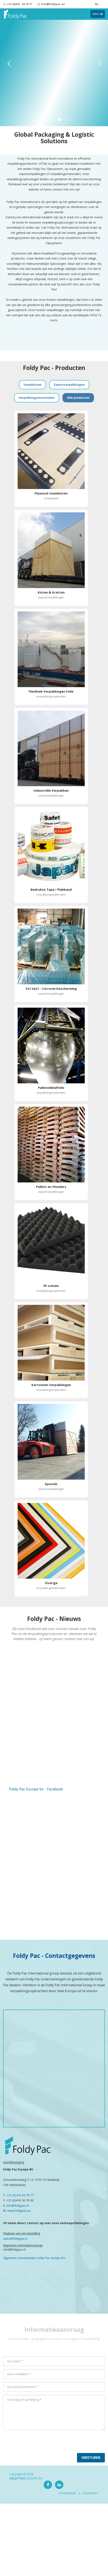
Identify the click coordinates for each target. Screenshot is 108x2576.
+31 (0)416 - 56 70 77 (18, 4)
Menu (98, 15)
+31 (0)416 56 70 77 (20, 2195)
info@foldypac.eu (51, 4)
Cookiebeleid (67, 2493)
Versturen (90, 2457)
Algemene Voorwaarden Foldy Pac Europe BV (34, 2258)
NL (98, 4)
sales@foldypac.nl (15, 2239)
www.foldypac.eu (18, 2211)
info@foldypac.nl (17, 2206)
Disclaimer (90, 2493)
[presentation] (35, 2441)
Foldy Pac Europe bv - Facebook (36, 1789)
